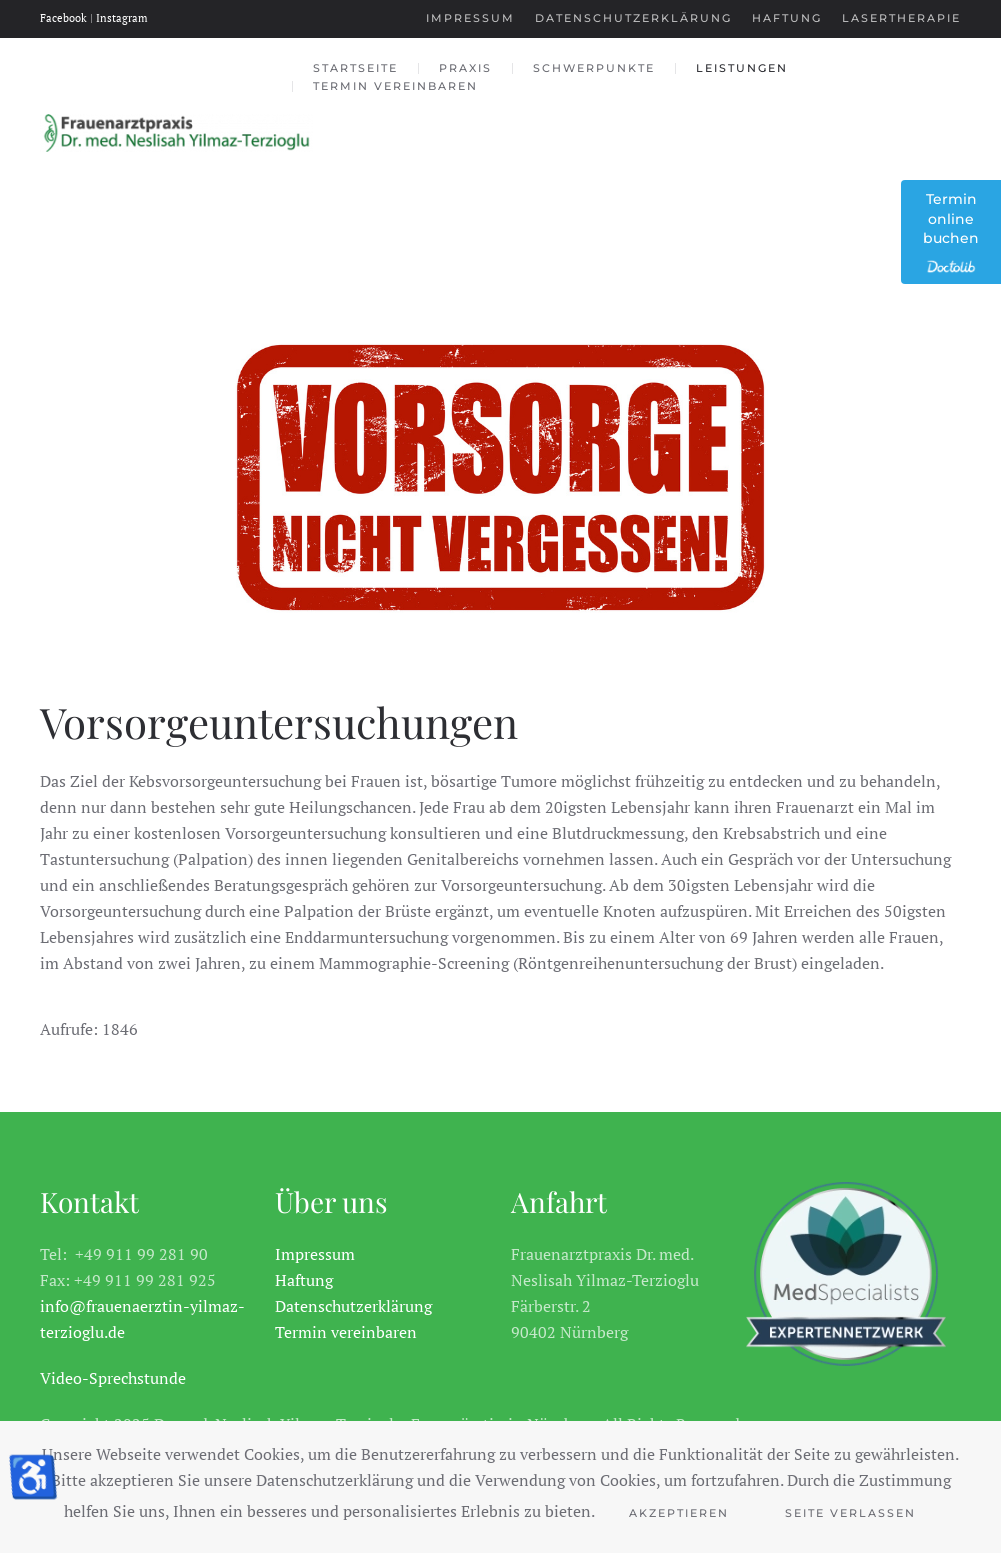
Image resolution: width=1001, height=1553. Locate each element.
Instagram (122, 18)
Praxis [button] (465, 68)
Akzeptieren (679, 1513)
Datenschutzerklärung (633, 18)
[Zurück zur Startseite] (176, 133)
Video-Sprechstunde (113, 1378)
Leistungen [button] (742, 68)
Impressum (470, 18)
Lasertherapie (901, 18)
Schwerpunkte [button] (594, 68)
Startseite (355, 68)
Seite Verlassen (850, 1513)
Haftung (787, 18)
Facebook (65, 18)
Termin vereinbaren (395, 86)
